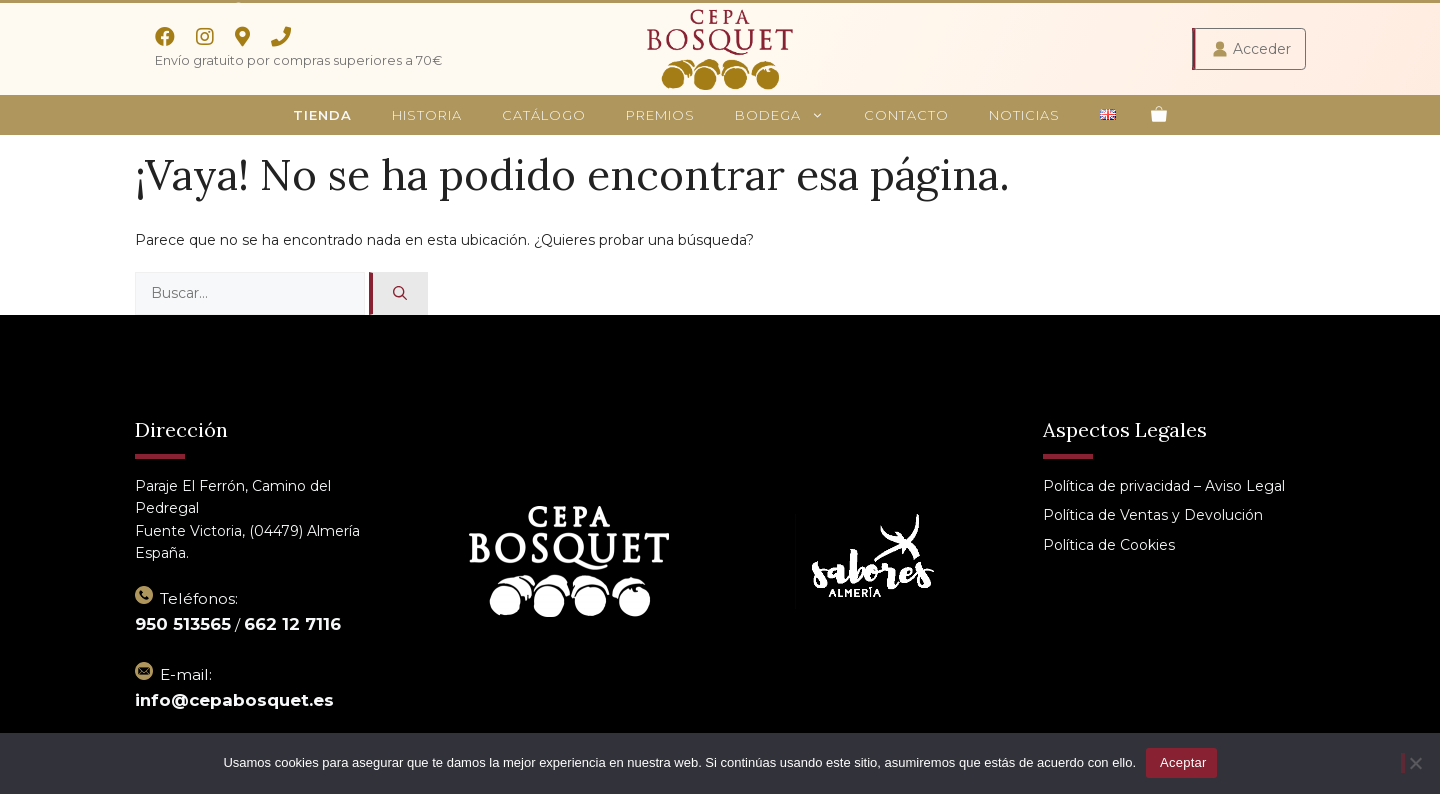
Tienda (322, 115)
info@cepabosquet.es (234, 700)
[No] (1413, 763)
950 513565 (183, 624)
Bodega (789, 115)
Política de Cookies (1109, 545)
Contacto (906, 115)
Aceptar (1183, 762)
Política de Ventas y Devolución (1153, 515)
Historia (427, 115)
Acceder (1262, 49)
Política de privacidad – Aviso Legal (1164, 486)
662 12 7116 (292, 624)
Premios (660, 115)
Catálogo (544, 115)
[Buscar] (398, 293)
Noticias (1024, 115)
